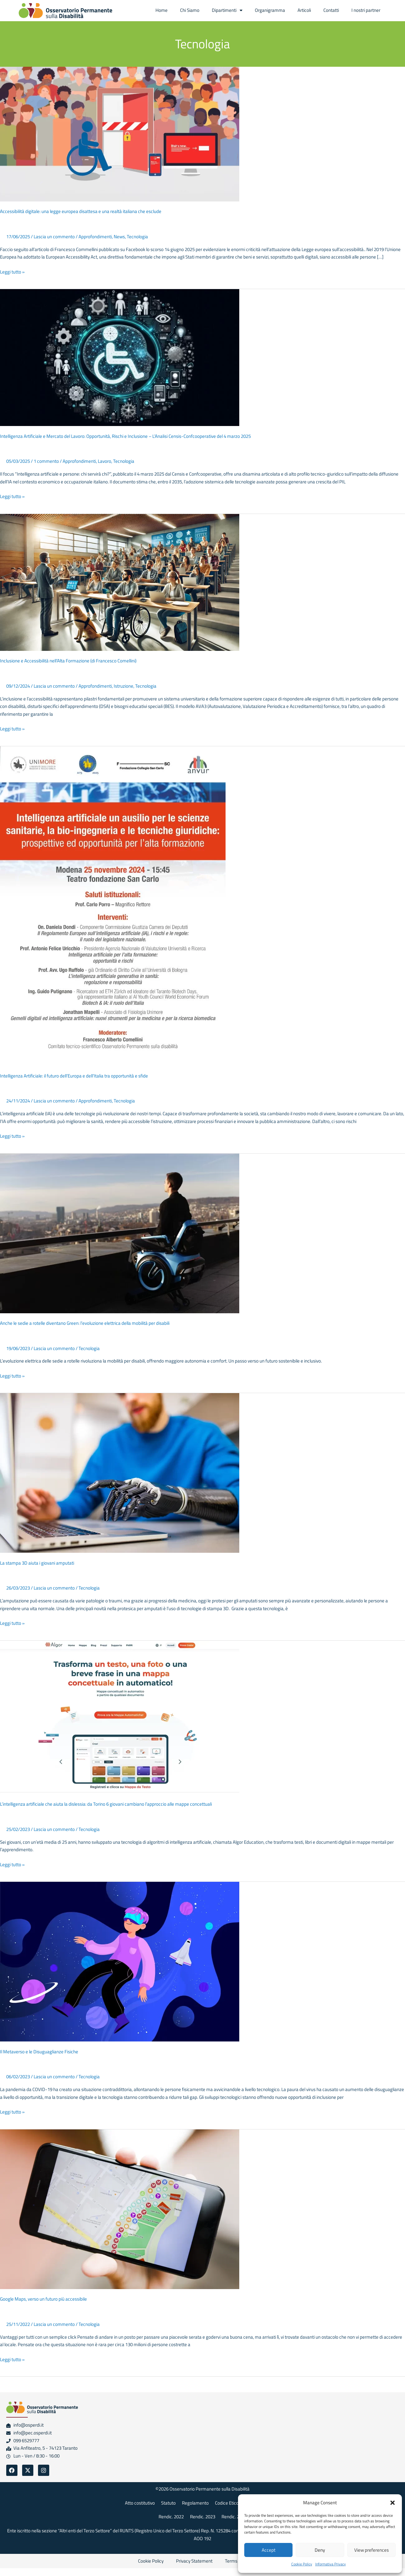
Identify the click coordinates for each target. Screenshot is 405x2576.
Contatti (331, 10)
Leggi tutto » (12, 271)
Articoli (304, 10)
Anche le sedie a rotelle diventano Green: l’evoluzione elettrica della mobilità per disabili (84, 1323)
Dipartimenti (227, 10)
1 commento (46, 461)
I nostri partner (365, 10)
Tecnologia (137, 236)
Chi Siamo (189, 10)
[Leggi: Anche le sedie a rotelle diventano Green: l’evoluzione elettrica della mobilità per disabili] (119, 1232)
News (119, 236)
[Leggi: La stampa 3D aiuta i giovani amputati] (119, 1472)
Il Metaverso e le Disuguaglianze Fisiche (39, 2051)
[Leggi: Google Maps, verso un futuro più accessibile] (119, 2208)
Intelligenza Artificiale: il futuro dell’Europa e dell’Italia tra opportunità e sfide (74, 1075)
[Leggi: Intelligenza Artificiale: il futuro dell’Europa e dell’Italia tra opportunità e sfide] (113, 905)
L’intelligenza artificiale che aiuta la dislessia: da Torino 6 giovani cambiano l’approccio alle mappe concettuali (106, 1804)
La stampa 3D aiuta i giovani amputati (37, 1562)
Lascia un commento (54, 236)
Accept (268, 2550)
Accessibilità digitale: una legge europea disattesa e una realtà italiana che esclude (80, 211)
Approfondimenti (95, 236)
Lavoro (104, 461)
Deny (320, 2550)
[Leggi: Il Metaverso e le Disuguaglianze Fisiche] (119, 1961)
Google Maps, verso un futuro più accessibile (43, 2298)
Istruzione (123, 686)
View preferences (371, 2550)
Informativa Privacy (330, 2564)
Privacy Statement (194, 2560)
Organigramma (270, 10)
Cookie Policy (301, 2564)
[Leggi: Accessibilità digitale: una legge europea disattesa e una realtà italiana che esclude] (119, 133)
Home (161, 10)
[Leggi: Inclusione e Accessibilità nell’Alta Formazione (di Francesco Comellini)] (119, 581)
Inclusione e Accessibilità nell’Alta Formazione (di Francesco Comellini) (68, 660)
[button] (392, 2503)
